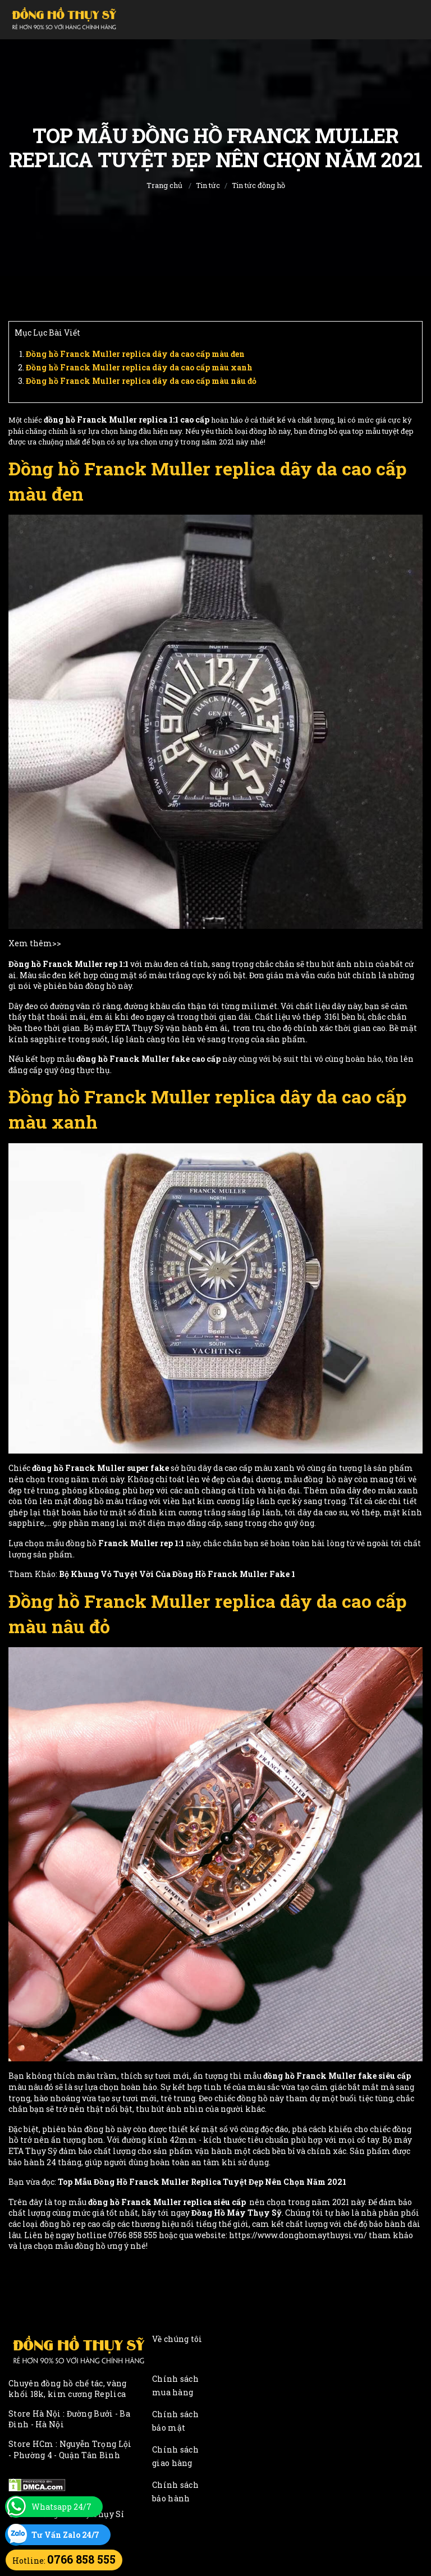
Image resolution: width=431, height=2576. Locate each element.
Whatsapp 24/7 (61, 2506)
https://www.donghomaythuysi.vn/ (298, 2235)
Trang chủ (164, 185)
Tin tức (208, 185)
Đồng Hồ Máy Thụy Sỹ (236, 2212)
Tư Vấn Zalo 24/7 (65, 2534)
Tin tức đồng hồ (258, 185)
